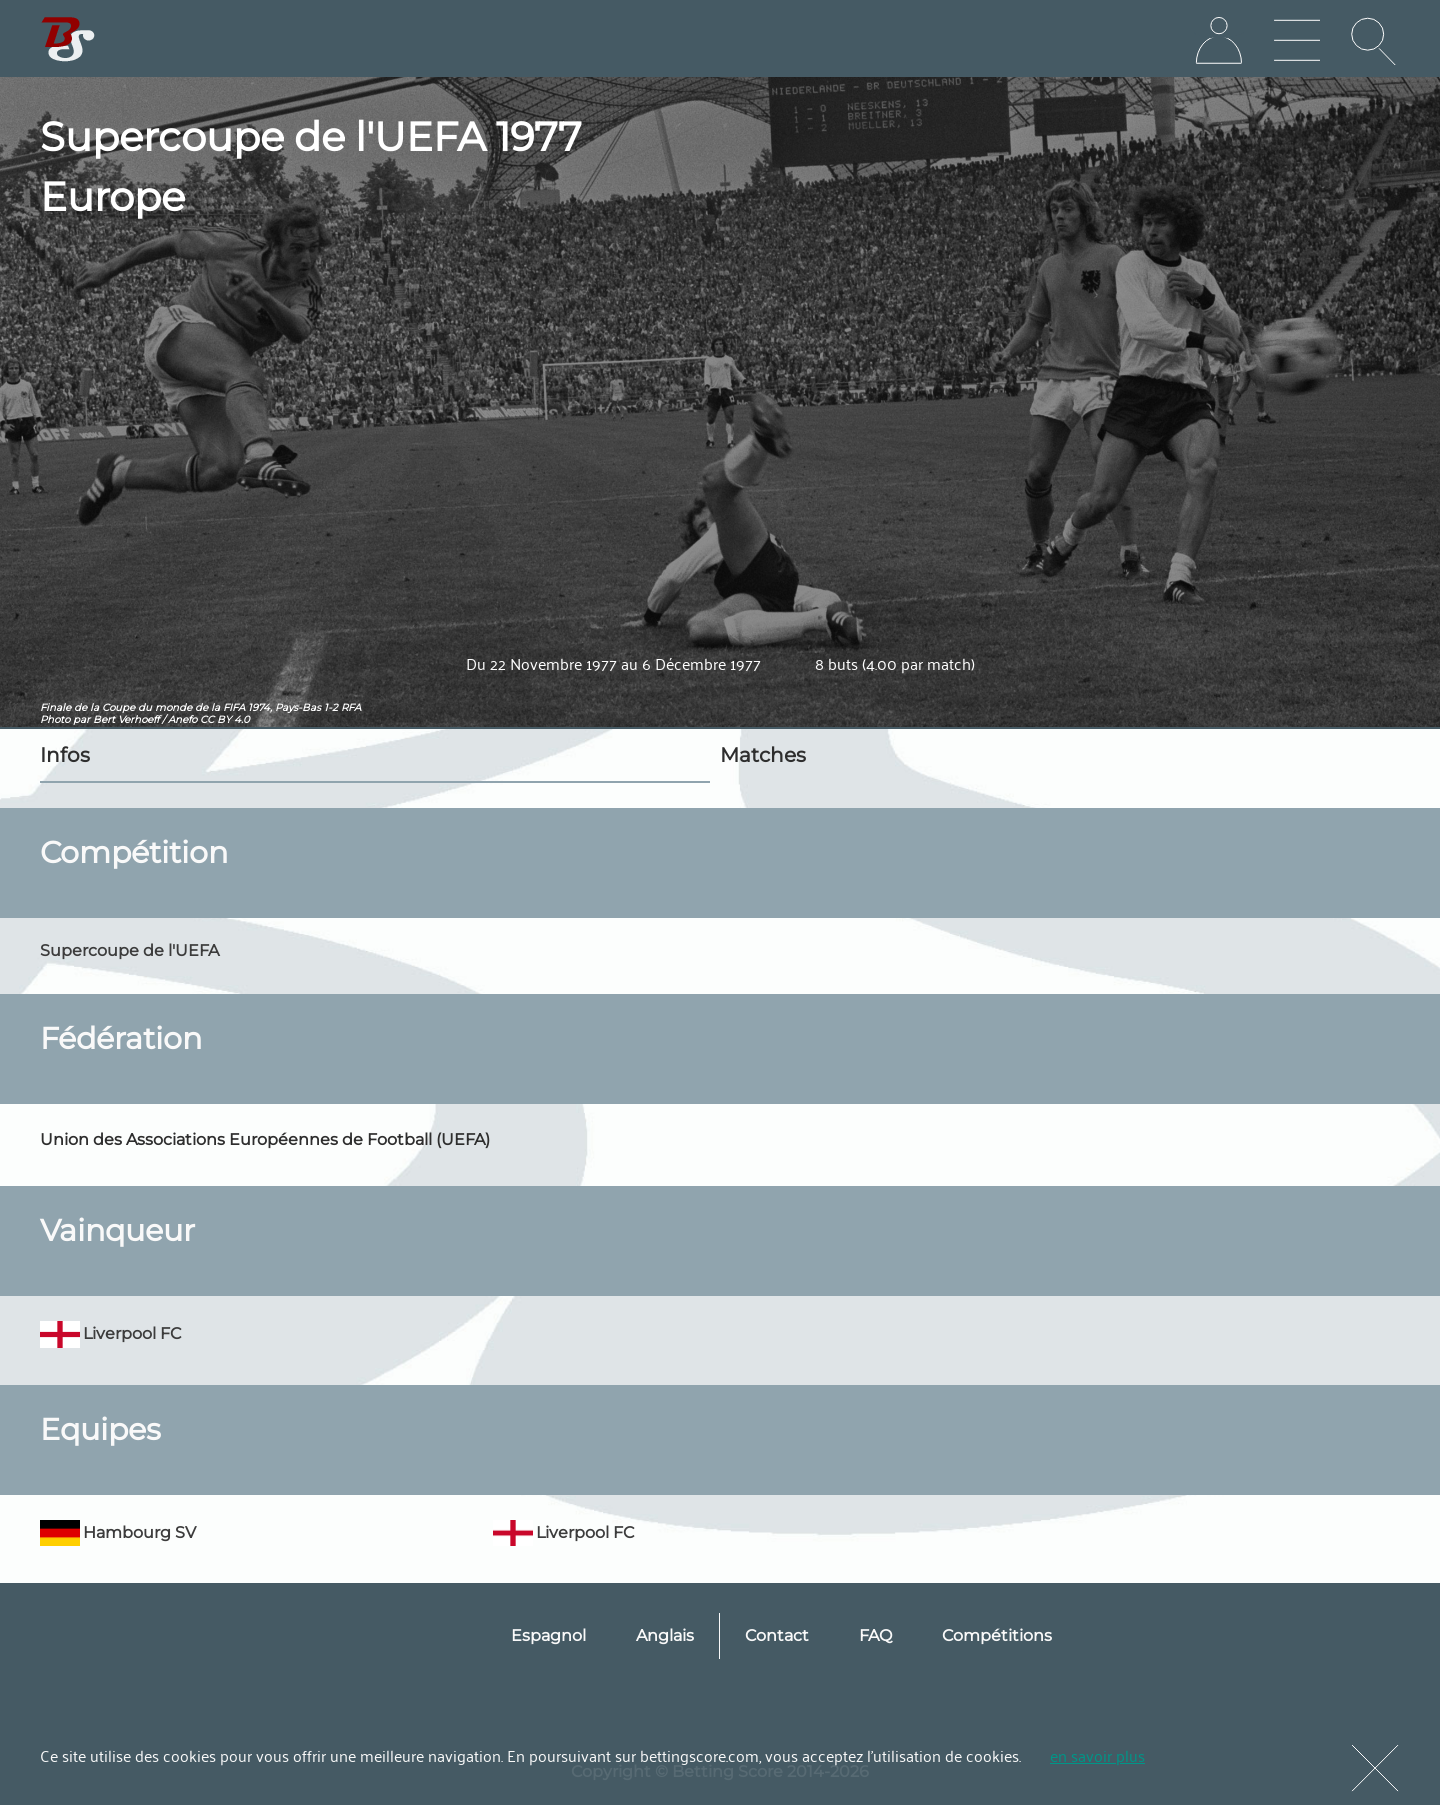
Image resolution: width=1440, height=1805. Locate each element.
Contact (777, 1635)
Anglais (665, 1635)
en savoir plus (1097, 1755)
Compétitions (997, 1635)
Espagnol (548, 1635)
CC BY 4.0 (225, 719)
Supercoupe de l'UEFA (129, 950)
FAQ (875, 1635)
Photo (55, 719)
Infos (65, 755)
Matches (763, 755)
